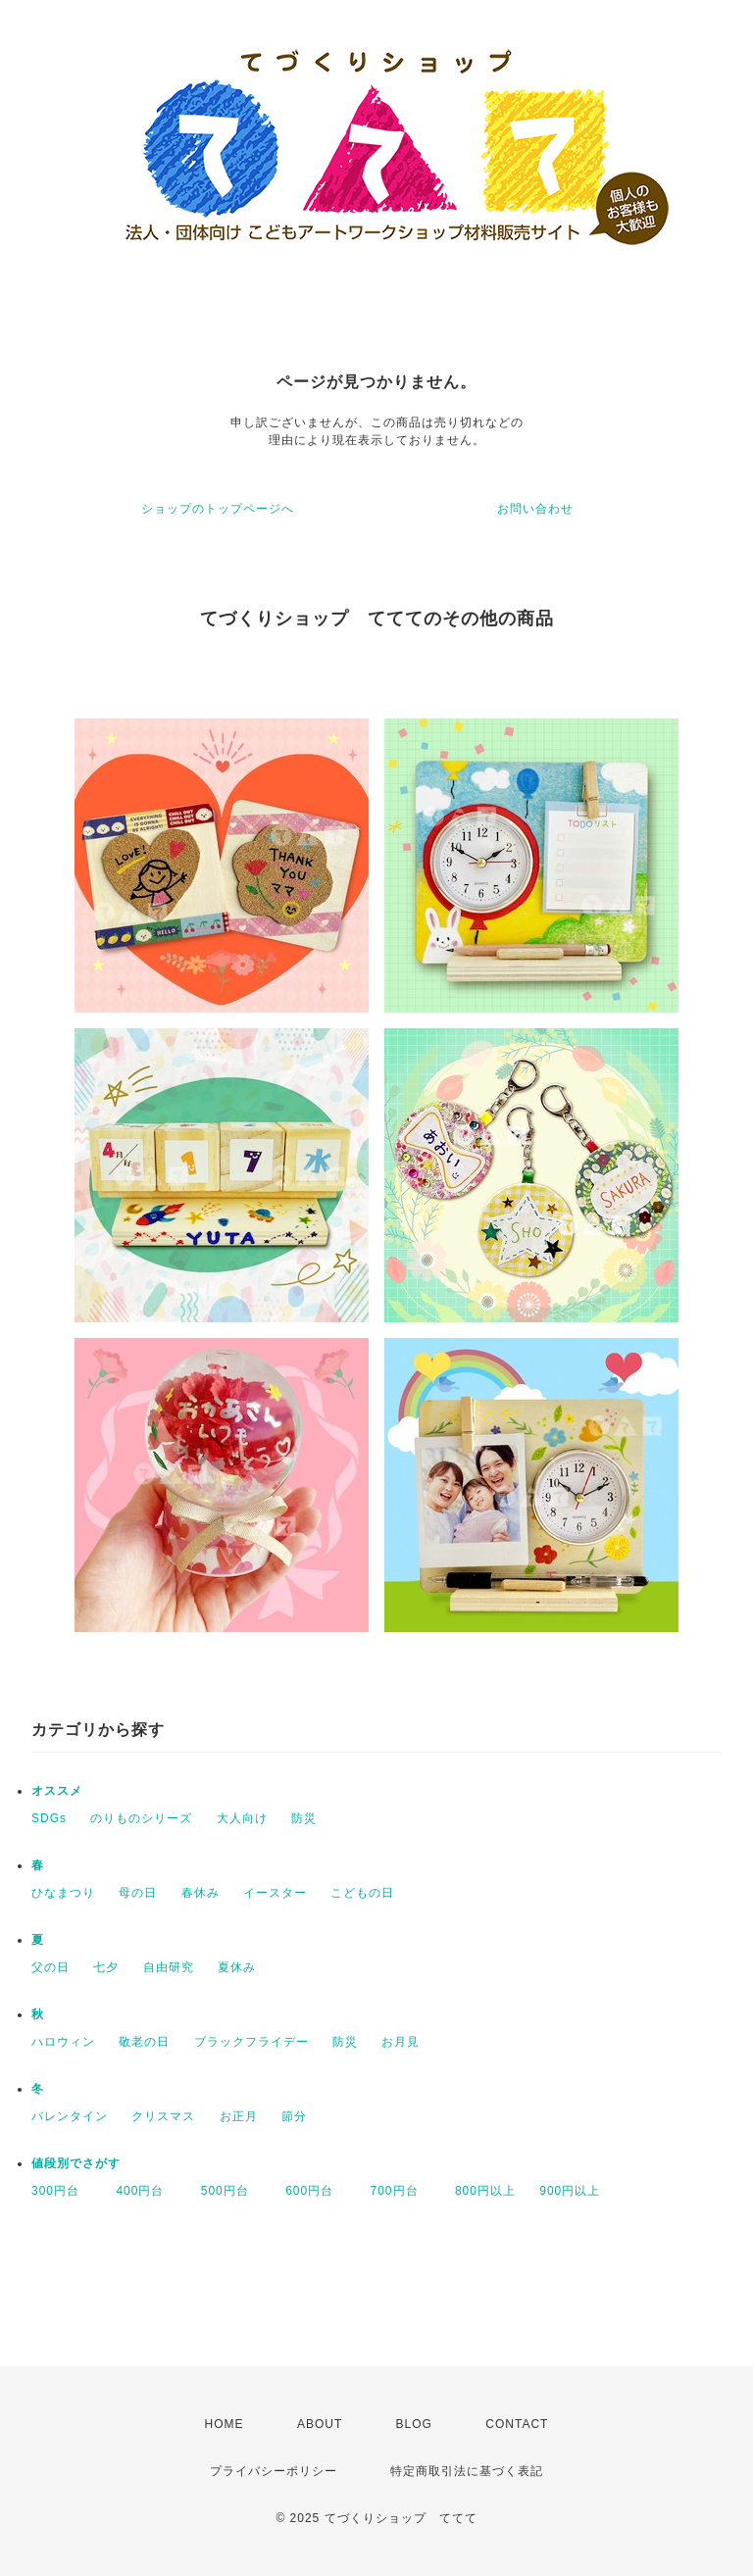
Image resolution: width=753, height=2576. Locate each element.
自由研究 (168, 1967)
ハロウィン (63, 2042)
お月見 (400, 2042)
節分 (294, 2116)
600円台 (315, 2191)
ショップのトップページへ (217, 509)
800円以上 (485, 2191)
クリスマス (163, 2116)
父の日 (50, 1967)
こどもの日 (362, 1893)
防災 (304, 1818)
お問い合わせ (535, 509)
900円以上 (569, 2191)
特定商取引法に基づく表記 (466, 2471)
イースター (275, 1893)
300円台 (61, 2191)
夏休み (237, 1967)
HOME (224, 2424)
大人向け (242, 1818)
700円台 (401, 2191)
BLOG (414, 2424)
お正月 (239, 2116)
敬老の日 (144, 2042)
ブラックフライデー (251, 2042)
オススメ (56, 1791)
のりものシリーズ (141, 1818)
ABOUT (319, 2424)
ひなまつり (63, 1893)
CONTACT (516, 2424)
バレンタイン (69, 2116)
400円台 (146, 2191)
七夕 (106, 1967)
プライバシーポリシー (273, 2471)
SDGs (49, 1818)
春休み (200, 1893)
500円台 (231, 2191)
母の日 (138, 1893)
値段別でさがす (76, 2163)
